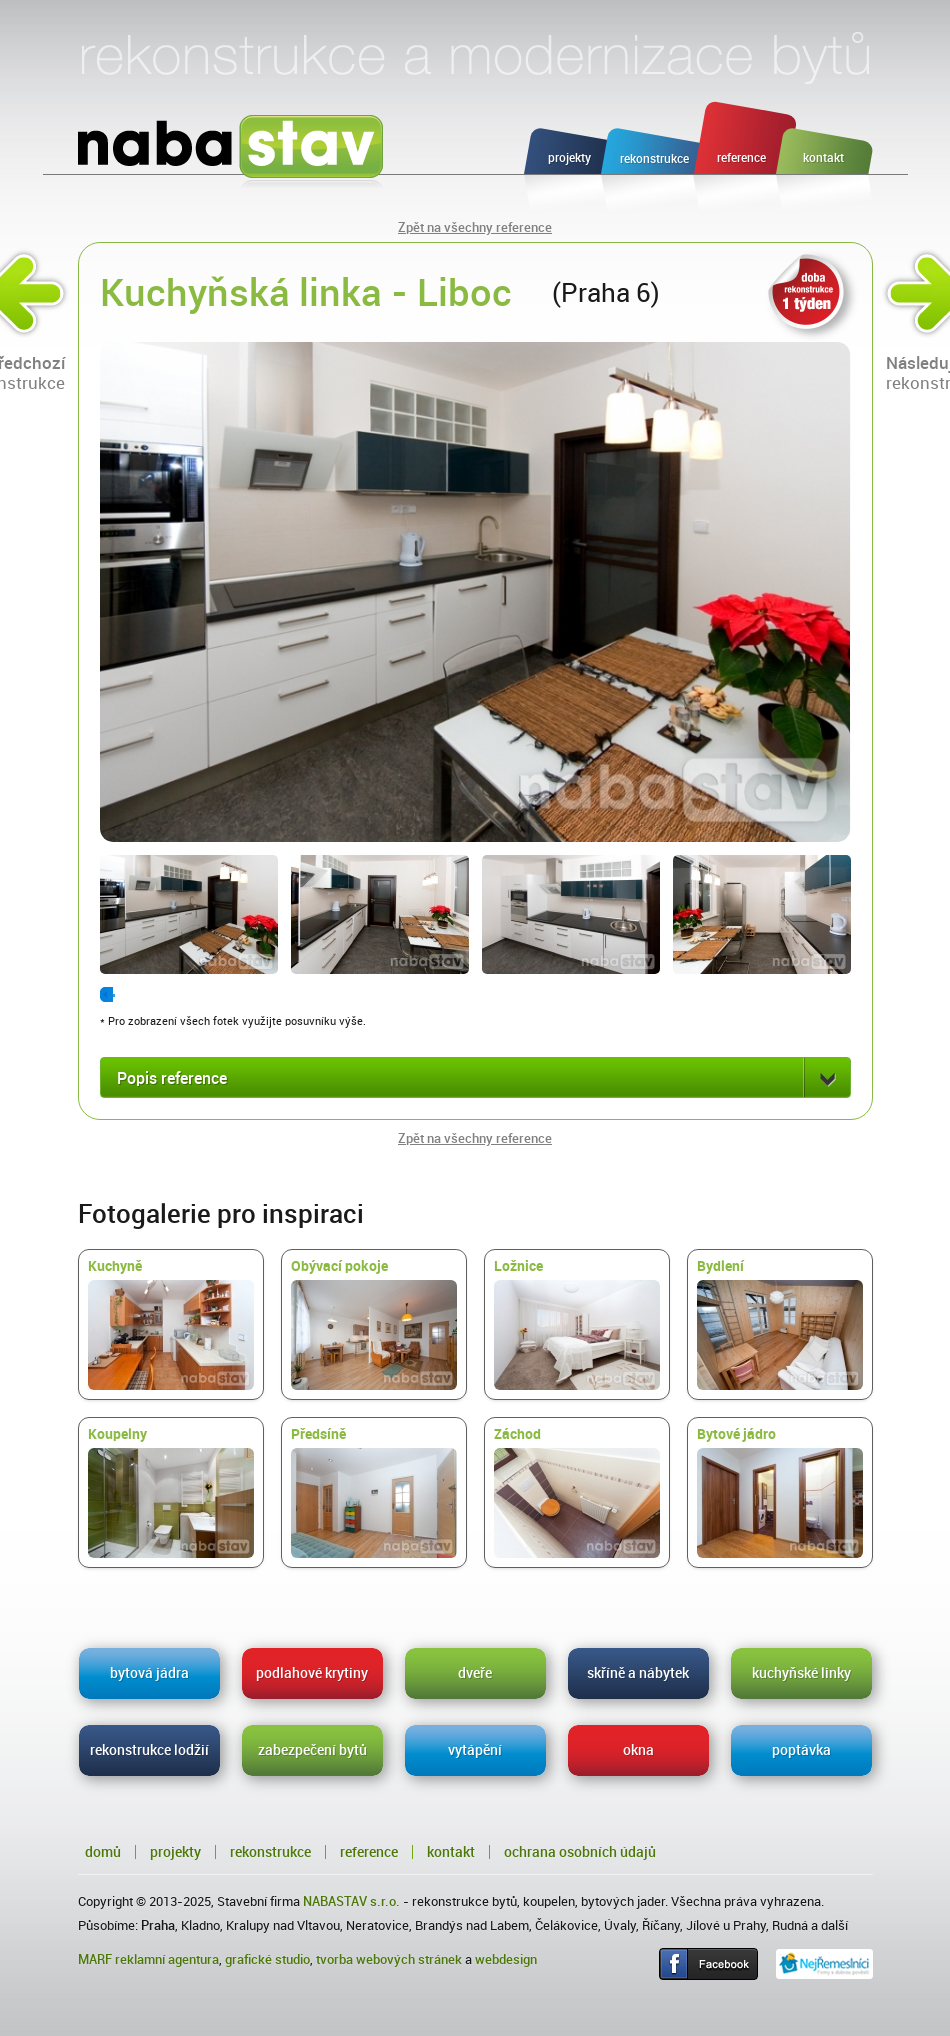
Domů (103, 1852)
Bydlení (780, 1324)
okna (638, 1750)
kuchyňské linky (801, 1673)
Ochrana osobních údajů (580, 1852)
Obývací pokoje (374, 1324)
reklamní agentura (167, 1959)
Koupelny (171, 1492)
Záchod (577, 1492)
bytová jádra (149, 1673)
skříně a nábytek (638, 1673)
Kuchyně (171, 1324)
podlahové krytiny (312, 1673)
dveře (475, 1673)
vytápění (475, 1750)
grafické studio (267, 1959)
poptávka (801, 1750)
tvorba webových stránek (389, 1959)
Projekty (175, 1852)
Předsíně (374, 1492)
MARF (95, 1959)
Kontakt (451, 1852)
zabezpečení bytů (312, 1750)
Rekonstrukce (270, 1852)
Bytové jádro (780, 1492)
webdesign (506, 1959)
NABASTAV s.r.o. (351, 1901)
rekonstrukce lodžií (149, 1750)
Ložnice (577, 1324)
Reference (369, 1852)
